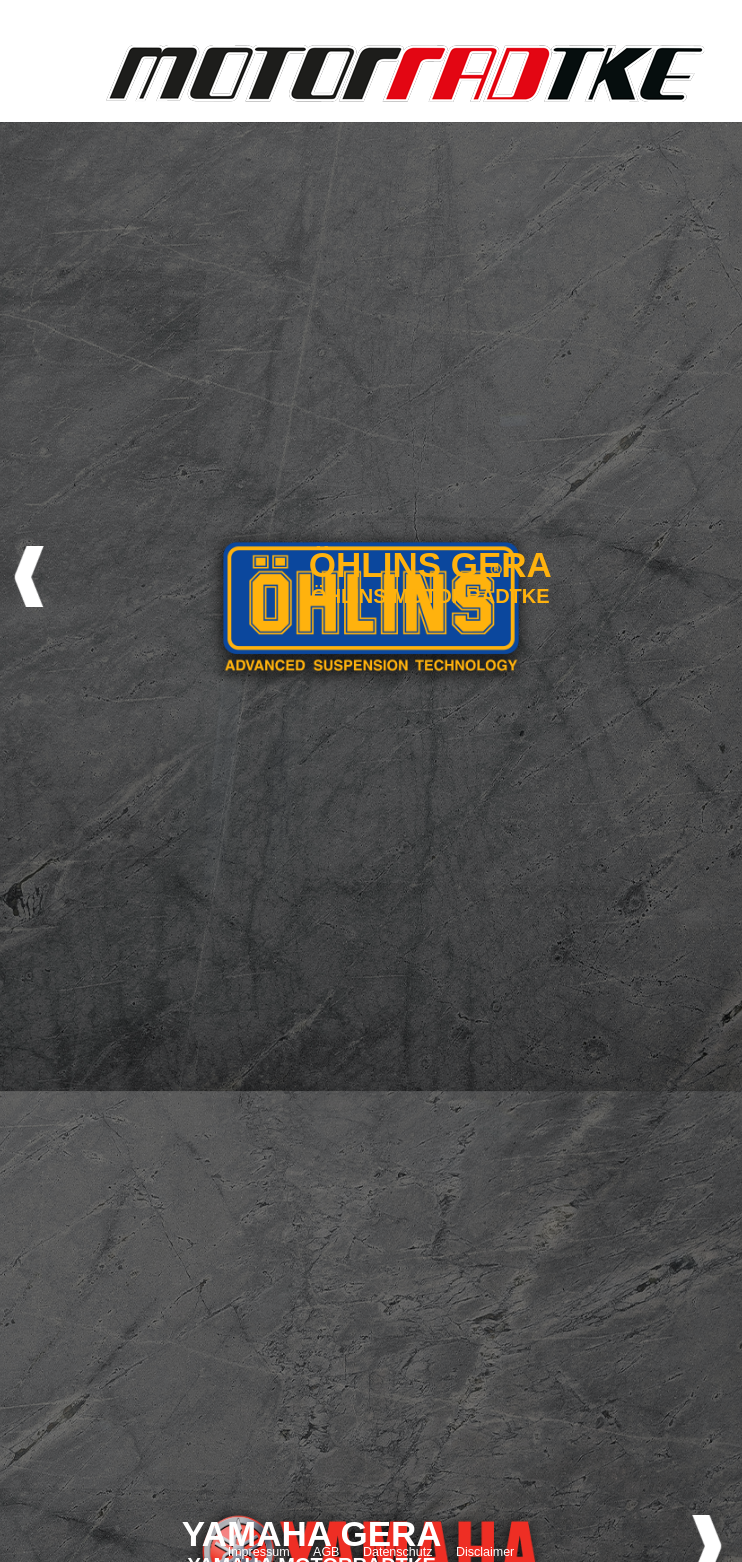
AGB (326, 1552)
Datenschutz (397, 1552)
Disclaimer (485, 1552)
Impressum (259, 1552)
